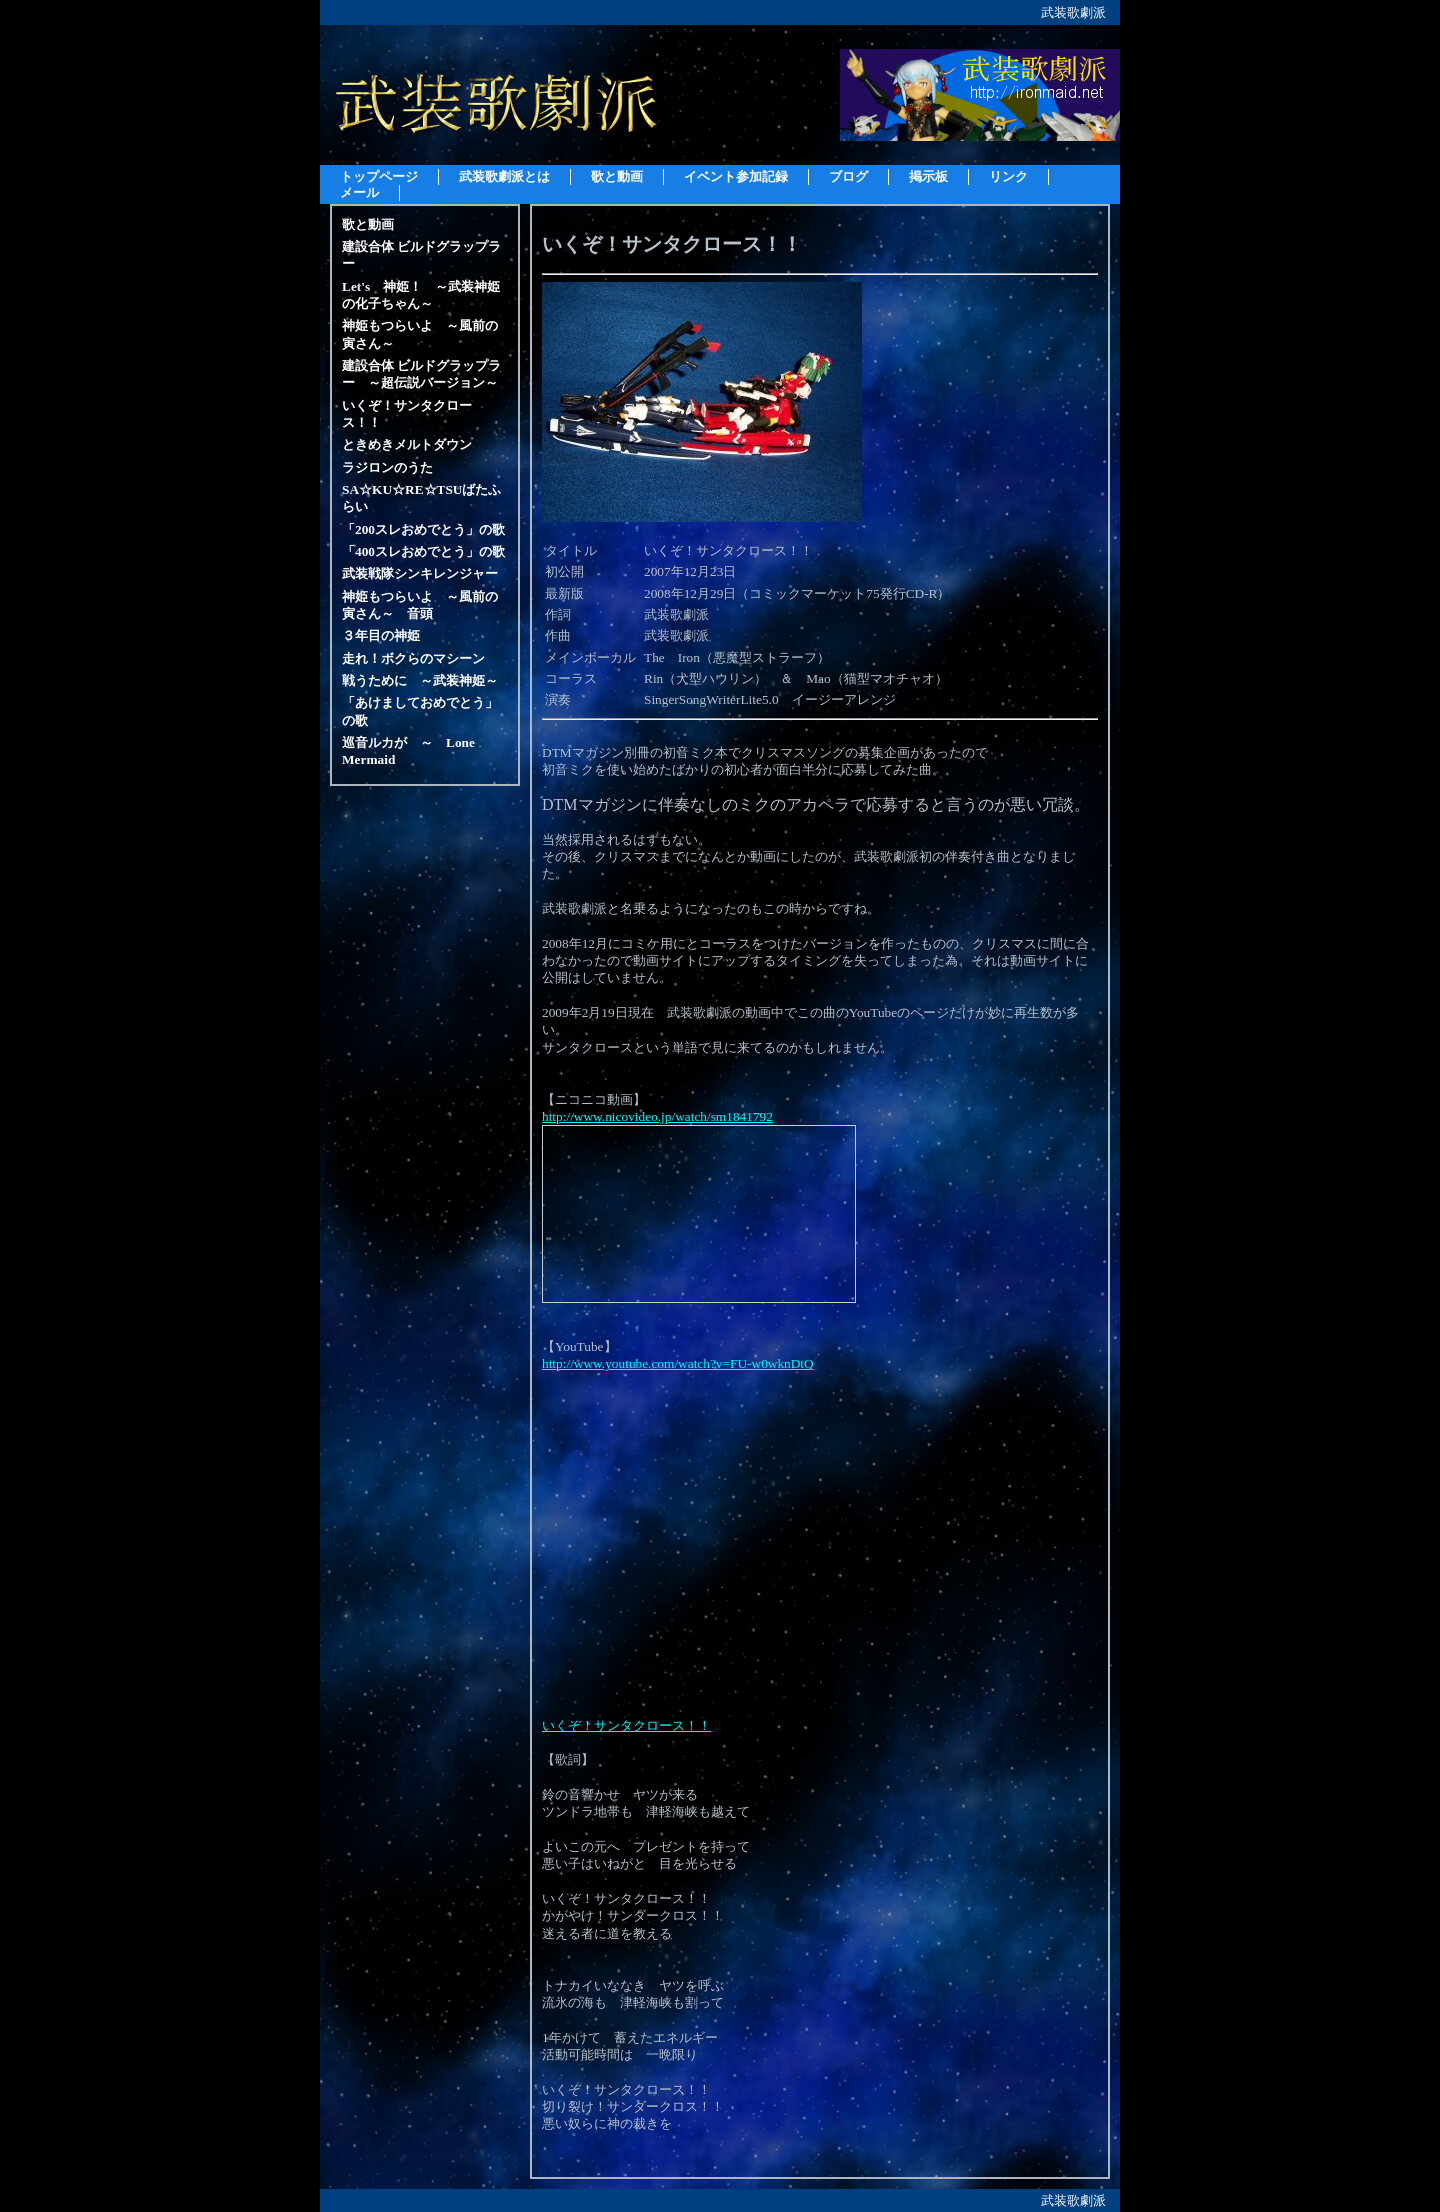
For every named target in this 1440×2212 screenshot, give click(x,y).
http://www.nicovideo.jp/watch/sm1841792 (657, 1116)
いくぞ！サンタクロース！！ (626, 1725)
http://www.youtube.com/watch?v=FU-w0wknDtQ (678, 1363)
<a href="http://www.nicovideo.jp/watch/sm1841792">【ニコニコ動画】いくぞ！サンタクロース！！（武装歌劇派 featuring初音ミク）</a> (699, 1214)
